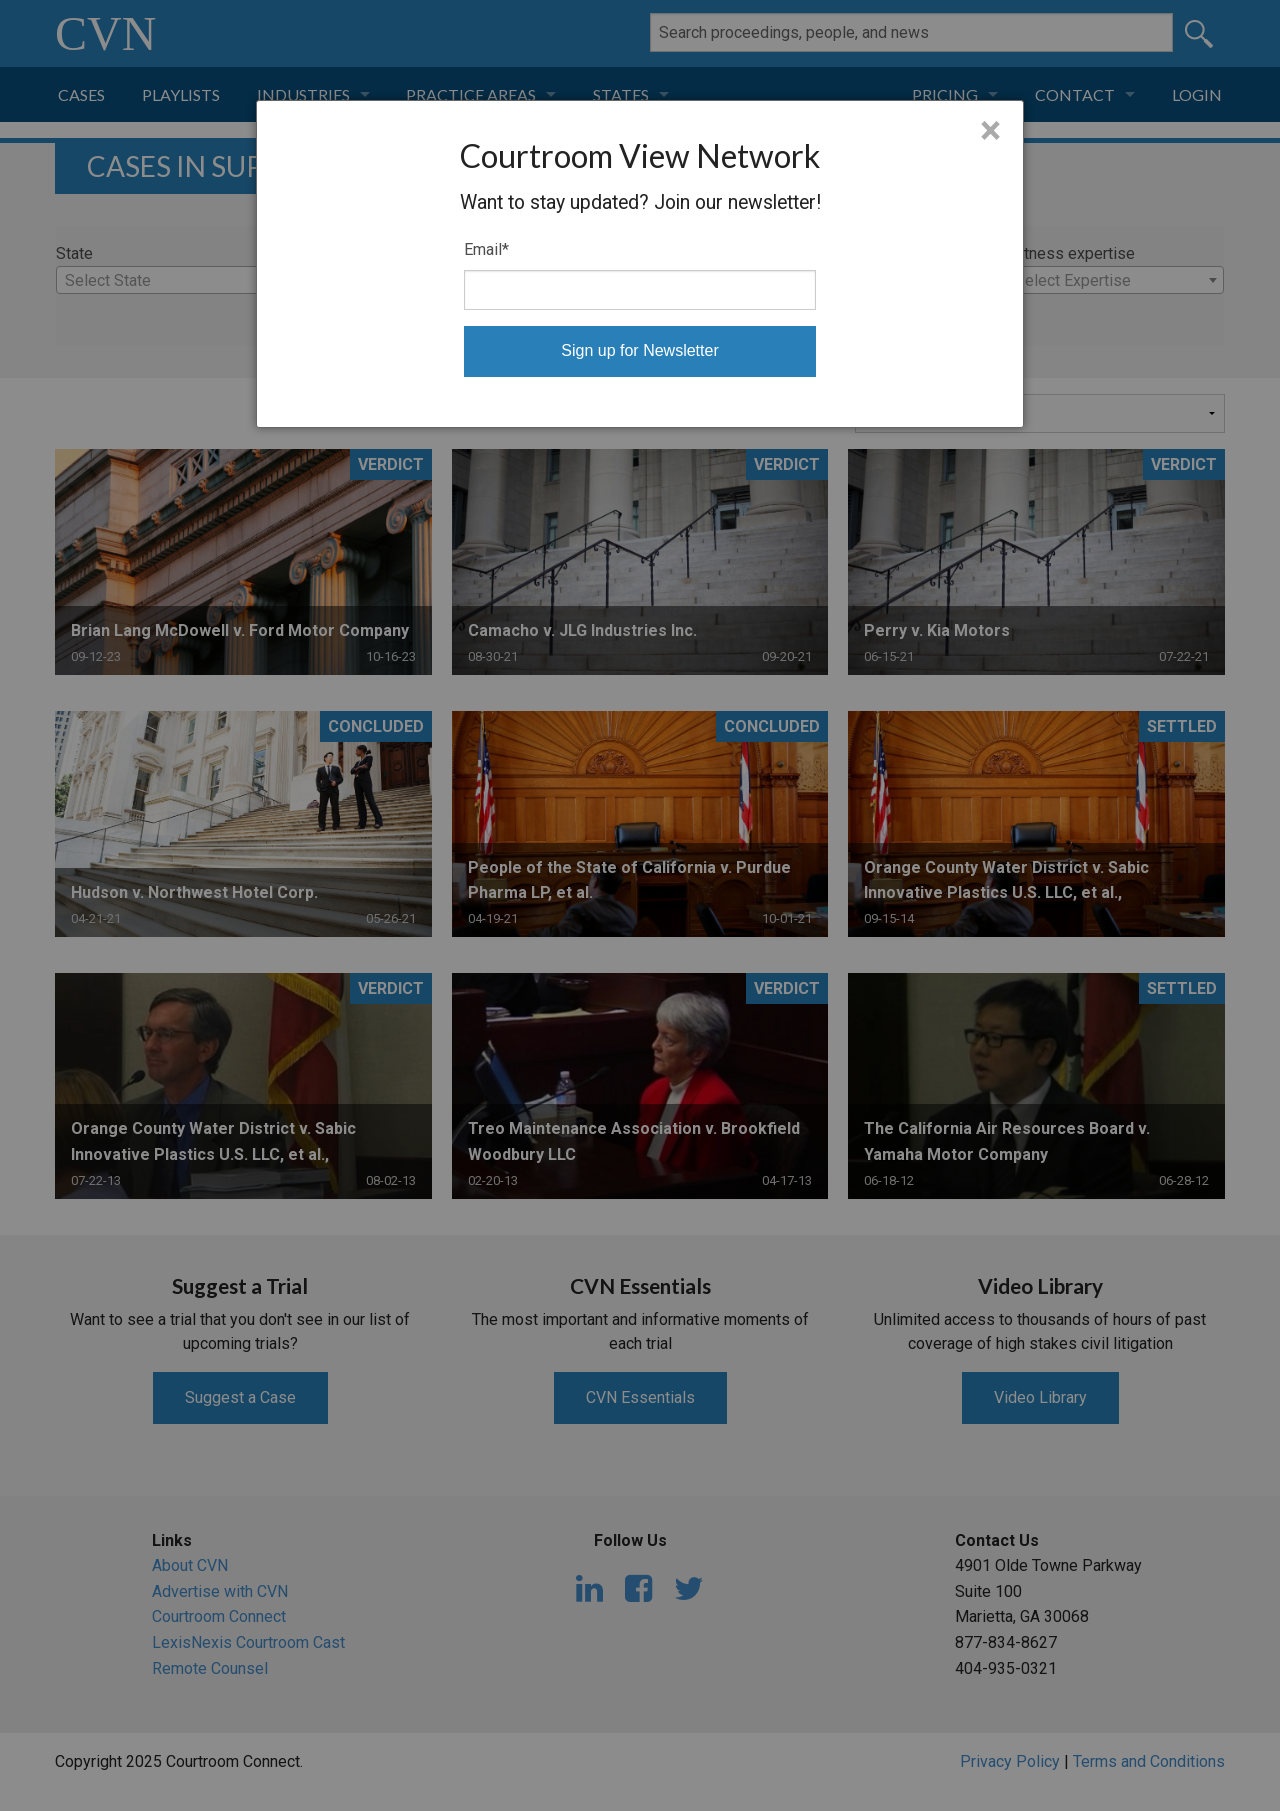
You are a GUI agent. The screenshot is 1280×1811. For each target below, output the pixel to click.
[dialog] (640, 264)
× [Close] (990, 131)
